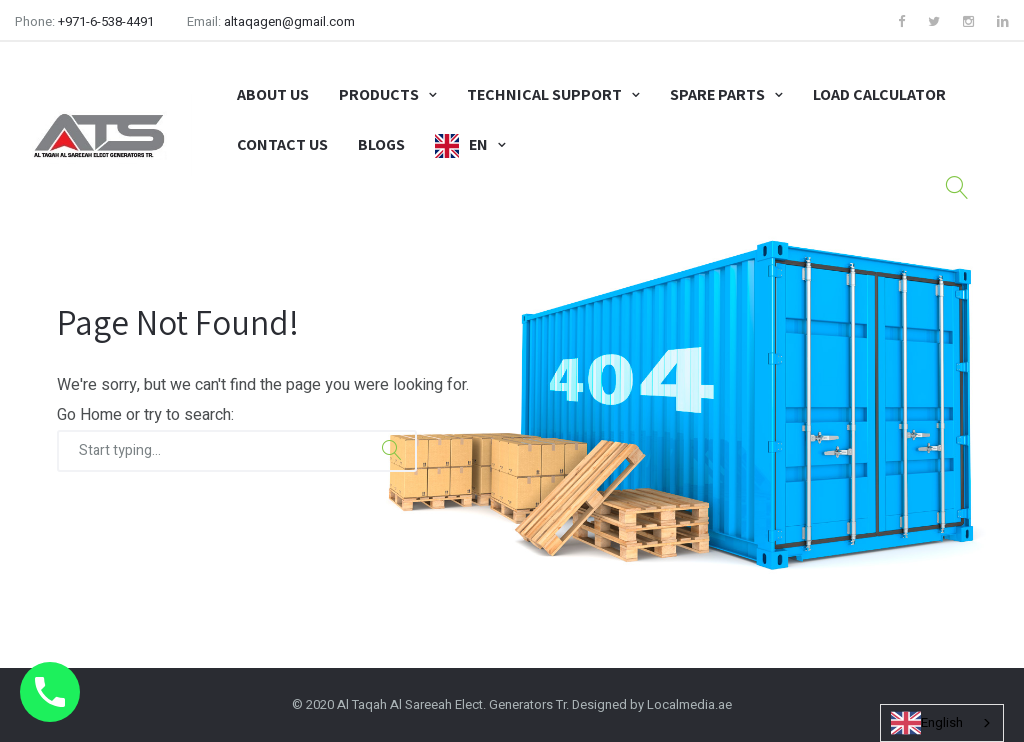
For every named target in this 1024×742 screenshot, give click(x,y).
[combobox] (942, 723)
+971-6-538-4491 (106, 21)
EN (478, 144)
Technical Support (544, 94)
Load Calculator (879, 94)
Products (379, 94)
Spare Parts (717, 94)
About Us (273, 94)
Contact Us (282, 144)
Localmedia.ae (689, 704)
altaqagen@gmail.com (289, 21)
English (927, 723)
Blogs (381, 144)
